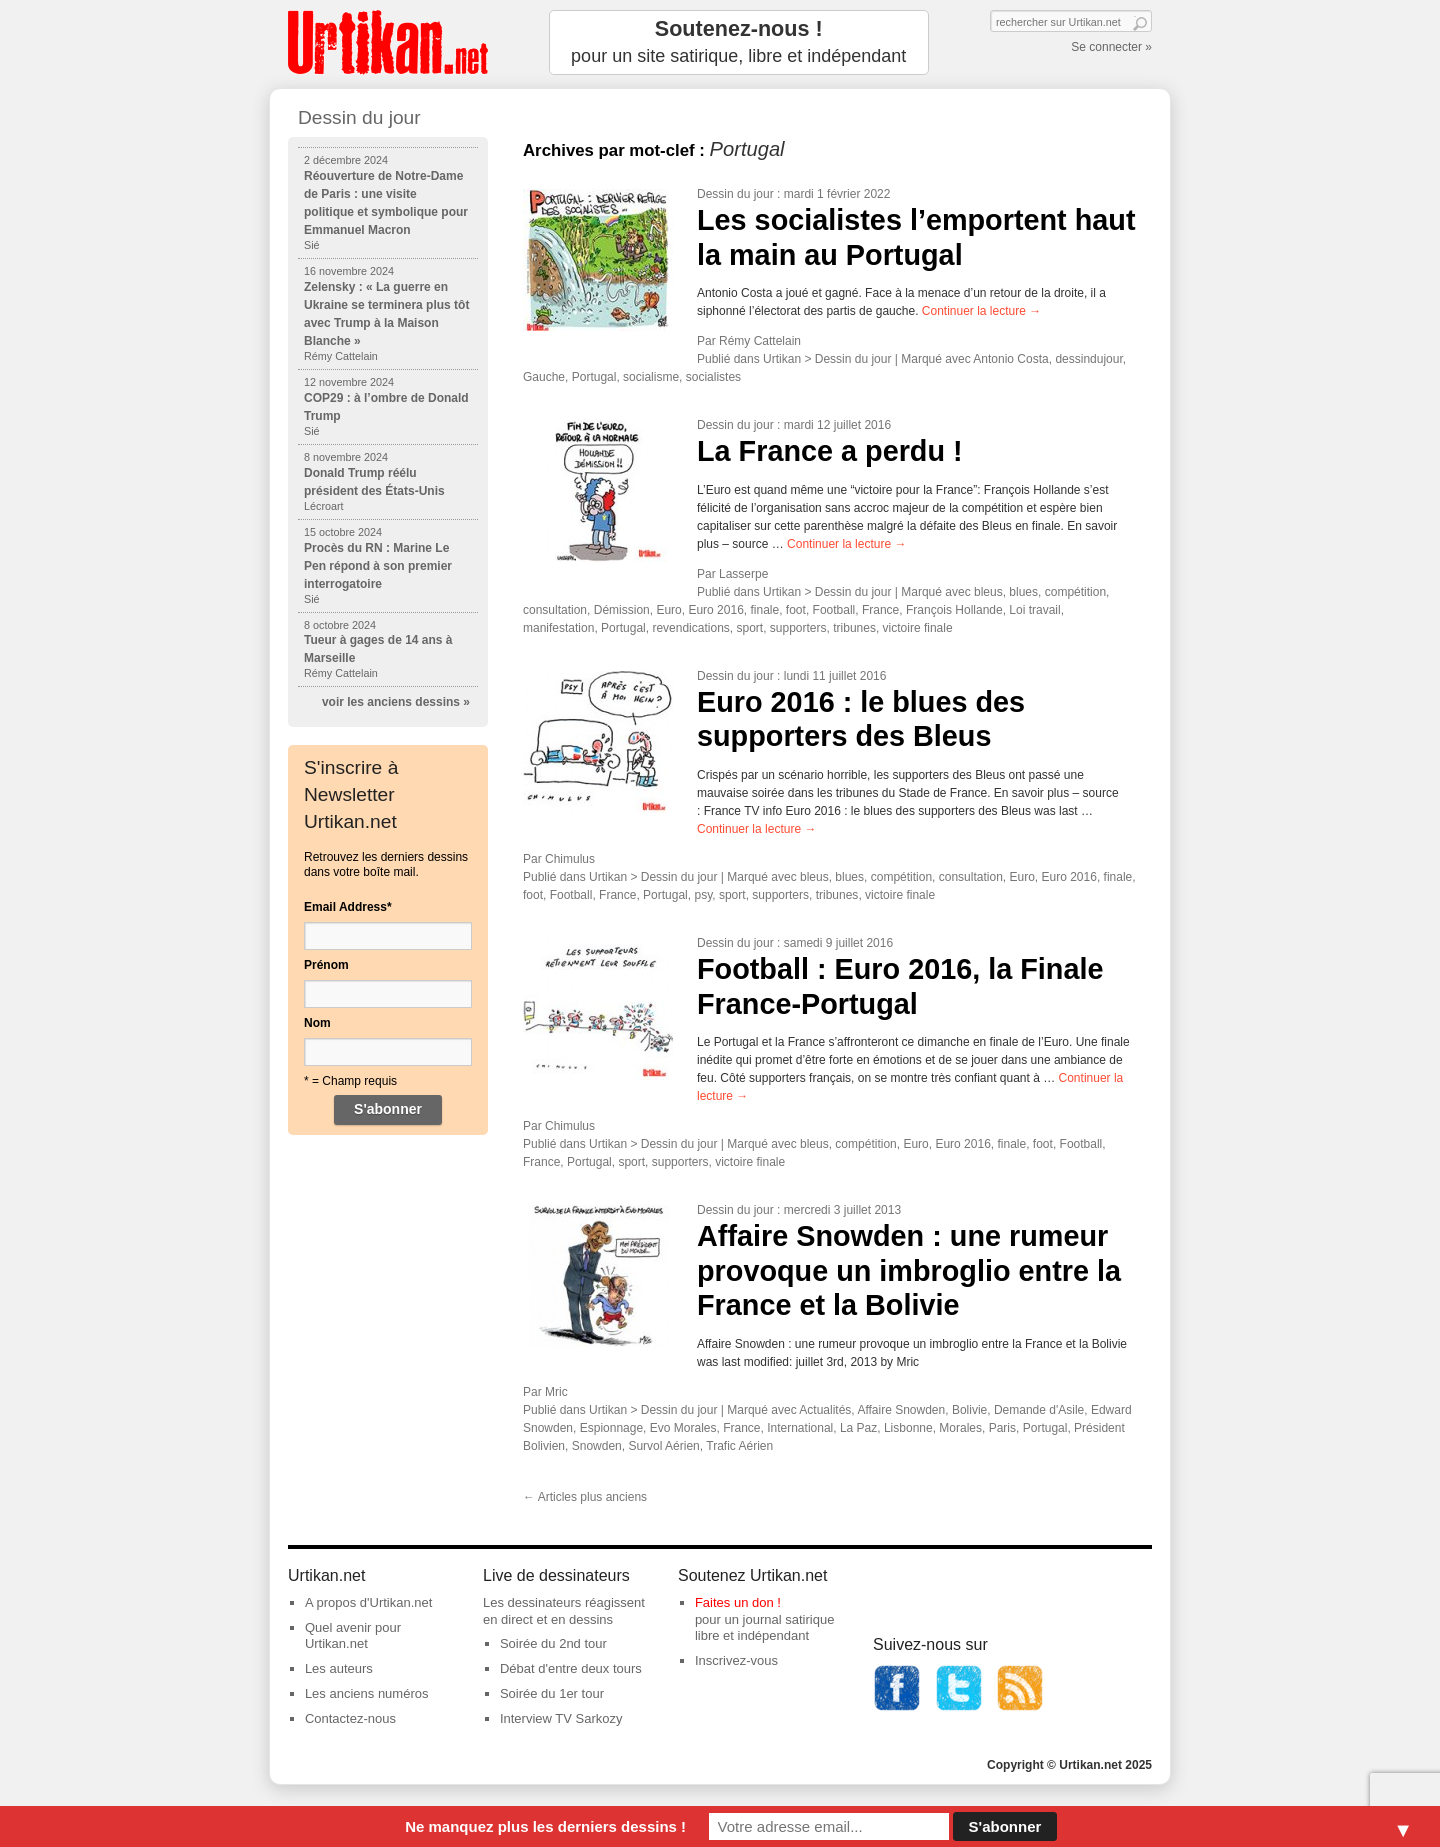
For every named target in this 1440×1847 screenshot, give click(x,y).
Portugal (594, 377)
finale (765, 610)
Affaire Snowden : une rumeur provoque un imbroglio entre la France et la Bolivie (909, 1270)
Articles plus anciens (585, 1497)
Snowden (597, 1446)
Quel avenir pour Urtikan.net (353, 1636)
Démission (622, 610)
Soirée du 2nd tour (553, 1643)
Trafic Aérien (739, 1446)
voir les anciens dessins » (396, 702)
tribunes (854, 628)
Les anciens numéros (367, 1693)
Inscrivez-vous (736, 1660)
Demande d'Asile (1039, 1410)
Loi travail (1034, 610)
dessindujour (1088, 359)
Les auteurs (339, 1668)
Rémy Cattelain (760, 341)
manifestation (558, 628)
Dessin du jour (735, 194)
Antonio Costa (1010, 359)
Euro (668, 610)
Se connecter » (1111, 47)
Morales (960, 1428)
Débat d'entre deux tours (571, 1668)
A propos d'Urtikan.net (369, 1602)
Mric (556, 1392)
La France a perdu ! (830, 451)
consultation (555, 610)
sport (749, 628)
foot (796, 610)
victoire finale (918, 628)
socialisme (651, 377)
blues (1023, 592)
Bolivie (969, 1410)
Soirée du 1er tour (552, 1693)
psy (703, 895)
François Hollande (954, 610)
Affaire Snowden (901, 1410)
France (880, 610)
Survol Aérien (663, 1446)
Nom (317, 1023)
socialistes (713, 377)
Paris (1002, 1428)
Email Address (348, 907)
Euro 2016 (715, 610)
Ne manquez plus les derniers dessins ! (545, 1826)
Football (834, 610)
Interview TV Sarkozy (561, 1718)
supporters (798, 628)
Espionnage (611, 1428)
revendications (690, 628)
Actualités (825, 1410)
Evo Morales (683, 1428)
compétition (1075, 592)
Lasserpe (743, 574)
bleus (988, 592)
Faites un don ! (738, 1602)
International (800, 1428)
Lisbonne (908, 1428)
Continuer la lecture (981, 311)
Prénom (326, 965)
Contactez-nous (350, 1718)
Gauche (544, 377)
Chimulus (570, 859)
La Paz (858, 1428)
